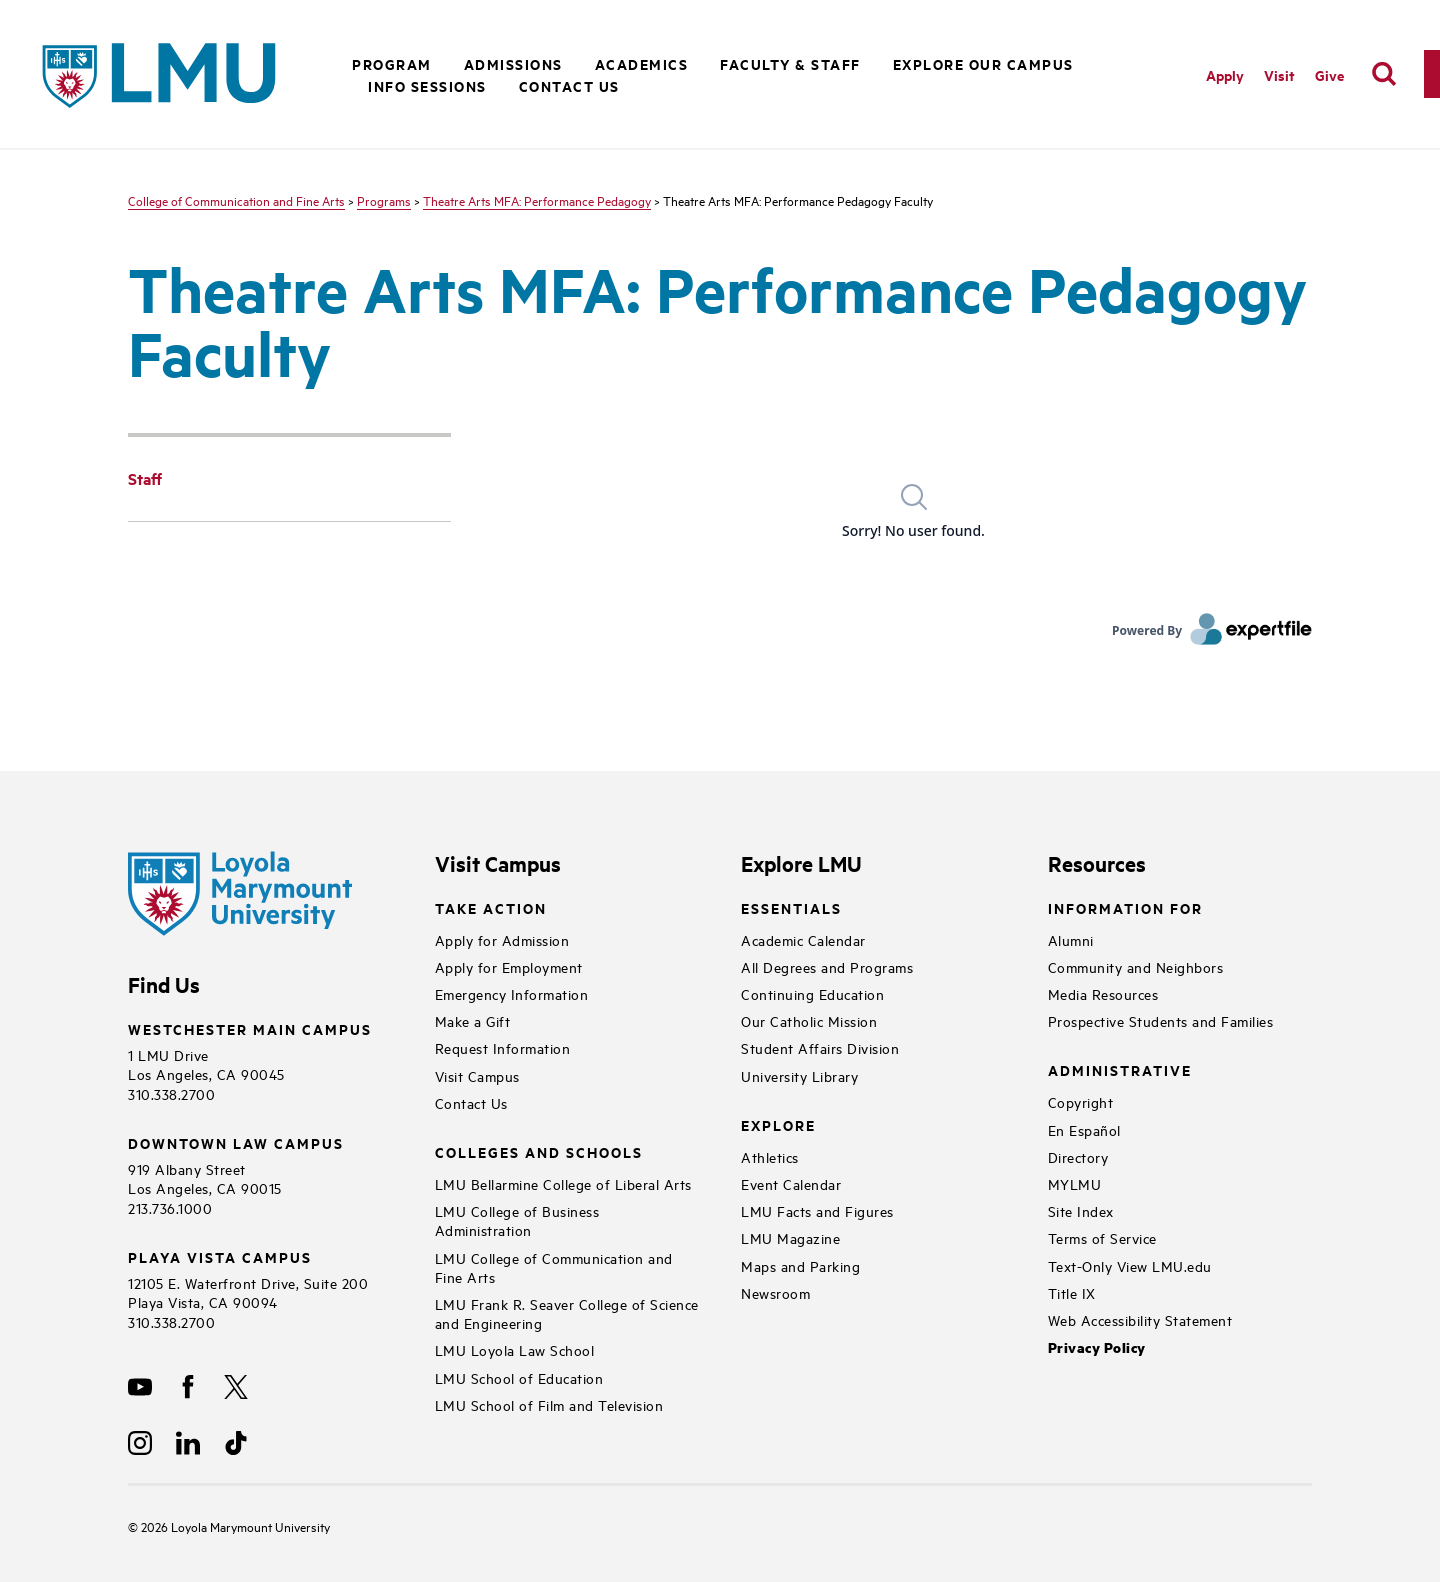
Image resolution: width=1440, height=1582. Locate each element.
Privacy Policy (1097, 1347)
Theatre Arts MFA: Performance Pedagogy (537, 200)
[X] (236, 1387)
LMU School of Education (519, 1377)
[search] (1384, 74)
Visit (1279, 74)
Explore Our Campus (983, 63)
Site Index (1081, 1210)
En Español (1084, 1129)
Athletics (770, 1156)
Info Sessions (427, 85)
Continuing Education (812, 993)
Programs (384, 200)
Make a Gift (473, 1020)
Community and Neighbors (1136, 966)
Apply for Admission (502, 939)
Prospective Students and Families (1161, 1020)
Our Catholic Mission (809, 1020)
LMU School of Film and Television (549, 1404)
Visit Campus (477, 1075)
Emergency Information (512, 993)
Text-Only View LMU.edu (1130, 1265)
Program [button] (392, 63)
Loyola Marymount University (235, 1526)
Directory (1078, 1156)
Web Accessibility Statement (1140, 1319)
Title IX (1072, 1292)
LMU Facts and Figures (817, 1210)
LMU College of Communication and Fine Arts (554, 1267)
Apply (1225, 74)
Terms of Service (1102, 1237)
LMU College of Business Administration (517, 1220)
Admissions (513, 63)
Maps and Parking (800, 1265)
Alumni (1071, 939)
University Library (799, 1075)
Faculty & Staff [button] (790, 63)
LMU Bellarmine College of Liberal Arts (563, 1183)
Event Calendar (791, 1183)
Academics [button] (642, 63)
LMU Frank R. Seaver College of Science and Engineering (567, 1313)
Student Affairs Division (820, 1047)
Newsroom (775, 1292)
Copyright (1081, 1101)
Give (1329, 74)
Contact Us (569, 85)
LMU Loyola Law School (515, 1349)
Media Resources (1103, 993)
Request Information (503, 1047)
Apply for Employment (509, 966)
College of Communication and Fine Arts (236, 200)
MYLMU (1075, 1183)
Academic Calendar (803, 939)
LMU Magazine (790, 1237)
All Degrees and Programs (827, 966)
